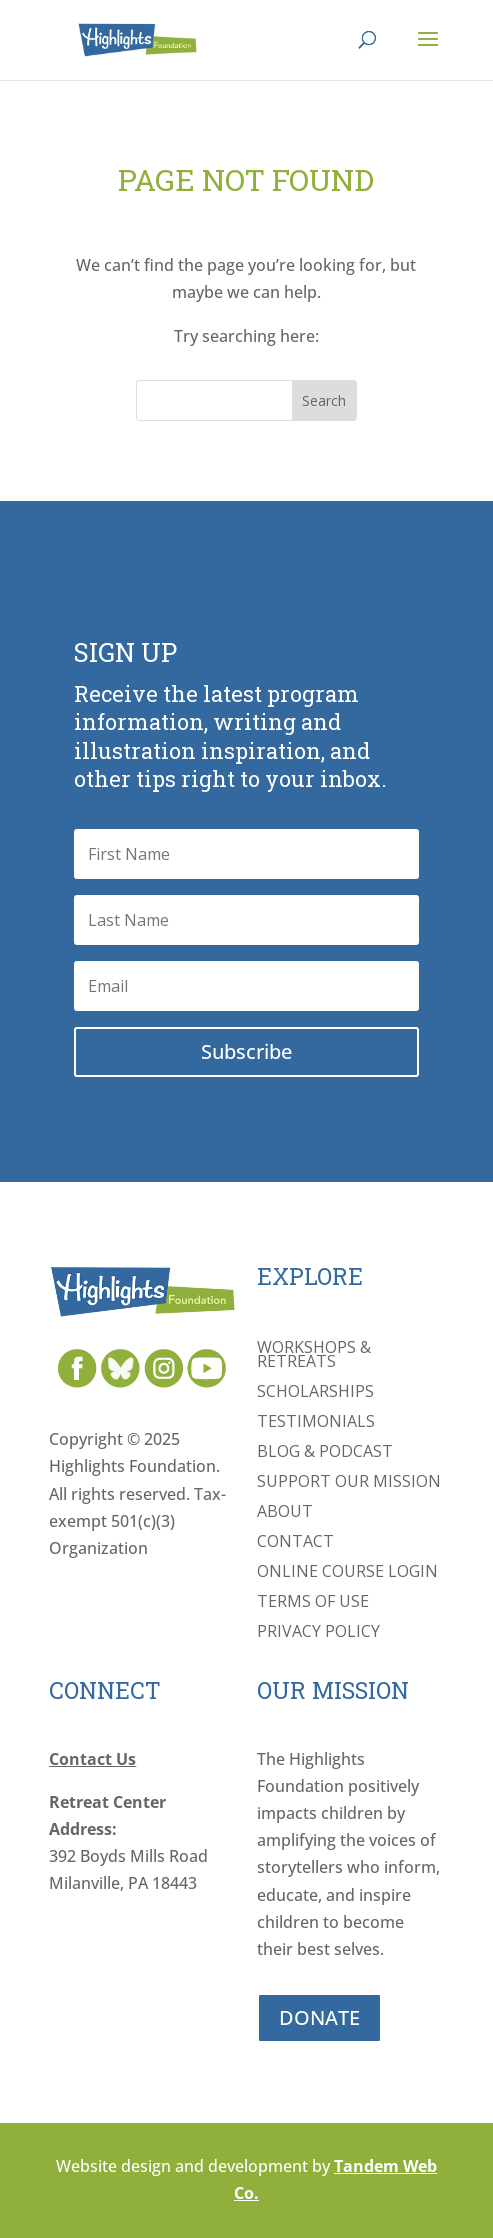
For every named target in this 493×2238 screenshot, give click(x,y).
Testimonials (316, 1423)
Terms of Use (313, 1603)
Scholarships (315, 1393)
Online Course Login (347, 1573)
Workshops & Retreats (314, 1356)
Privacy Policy (318, 1633)
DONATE (319, 2017)
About (285, 1513)
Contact (295, 1543)
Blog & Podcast (325, 1453)
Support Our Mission (349, 1483)
